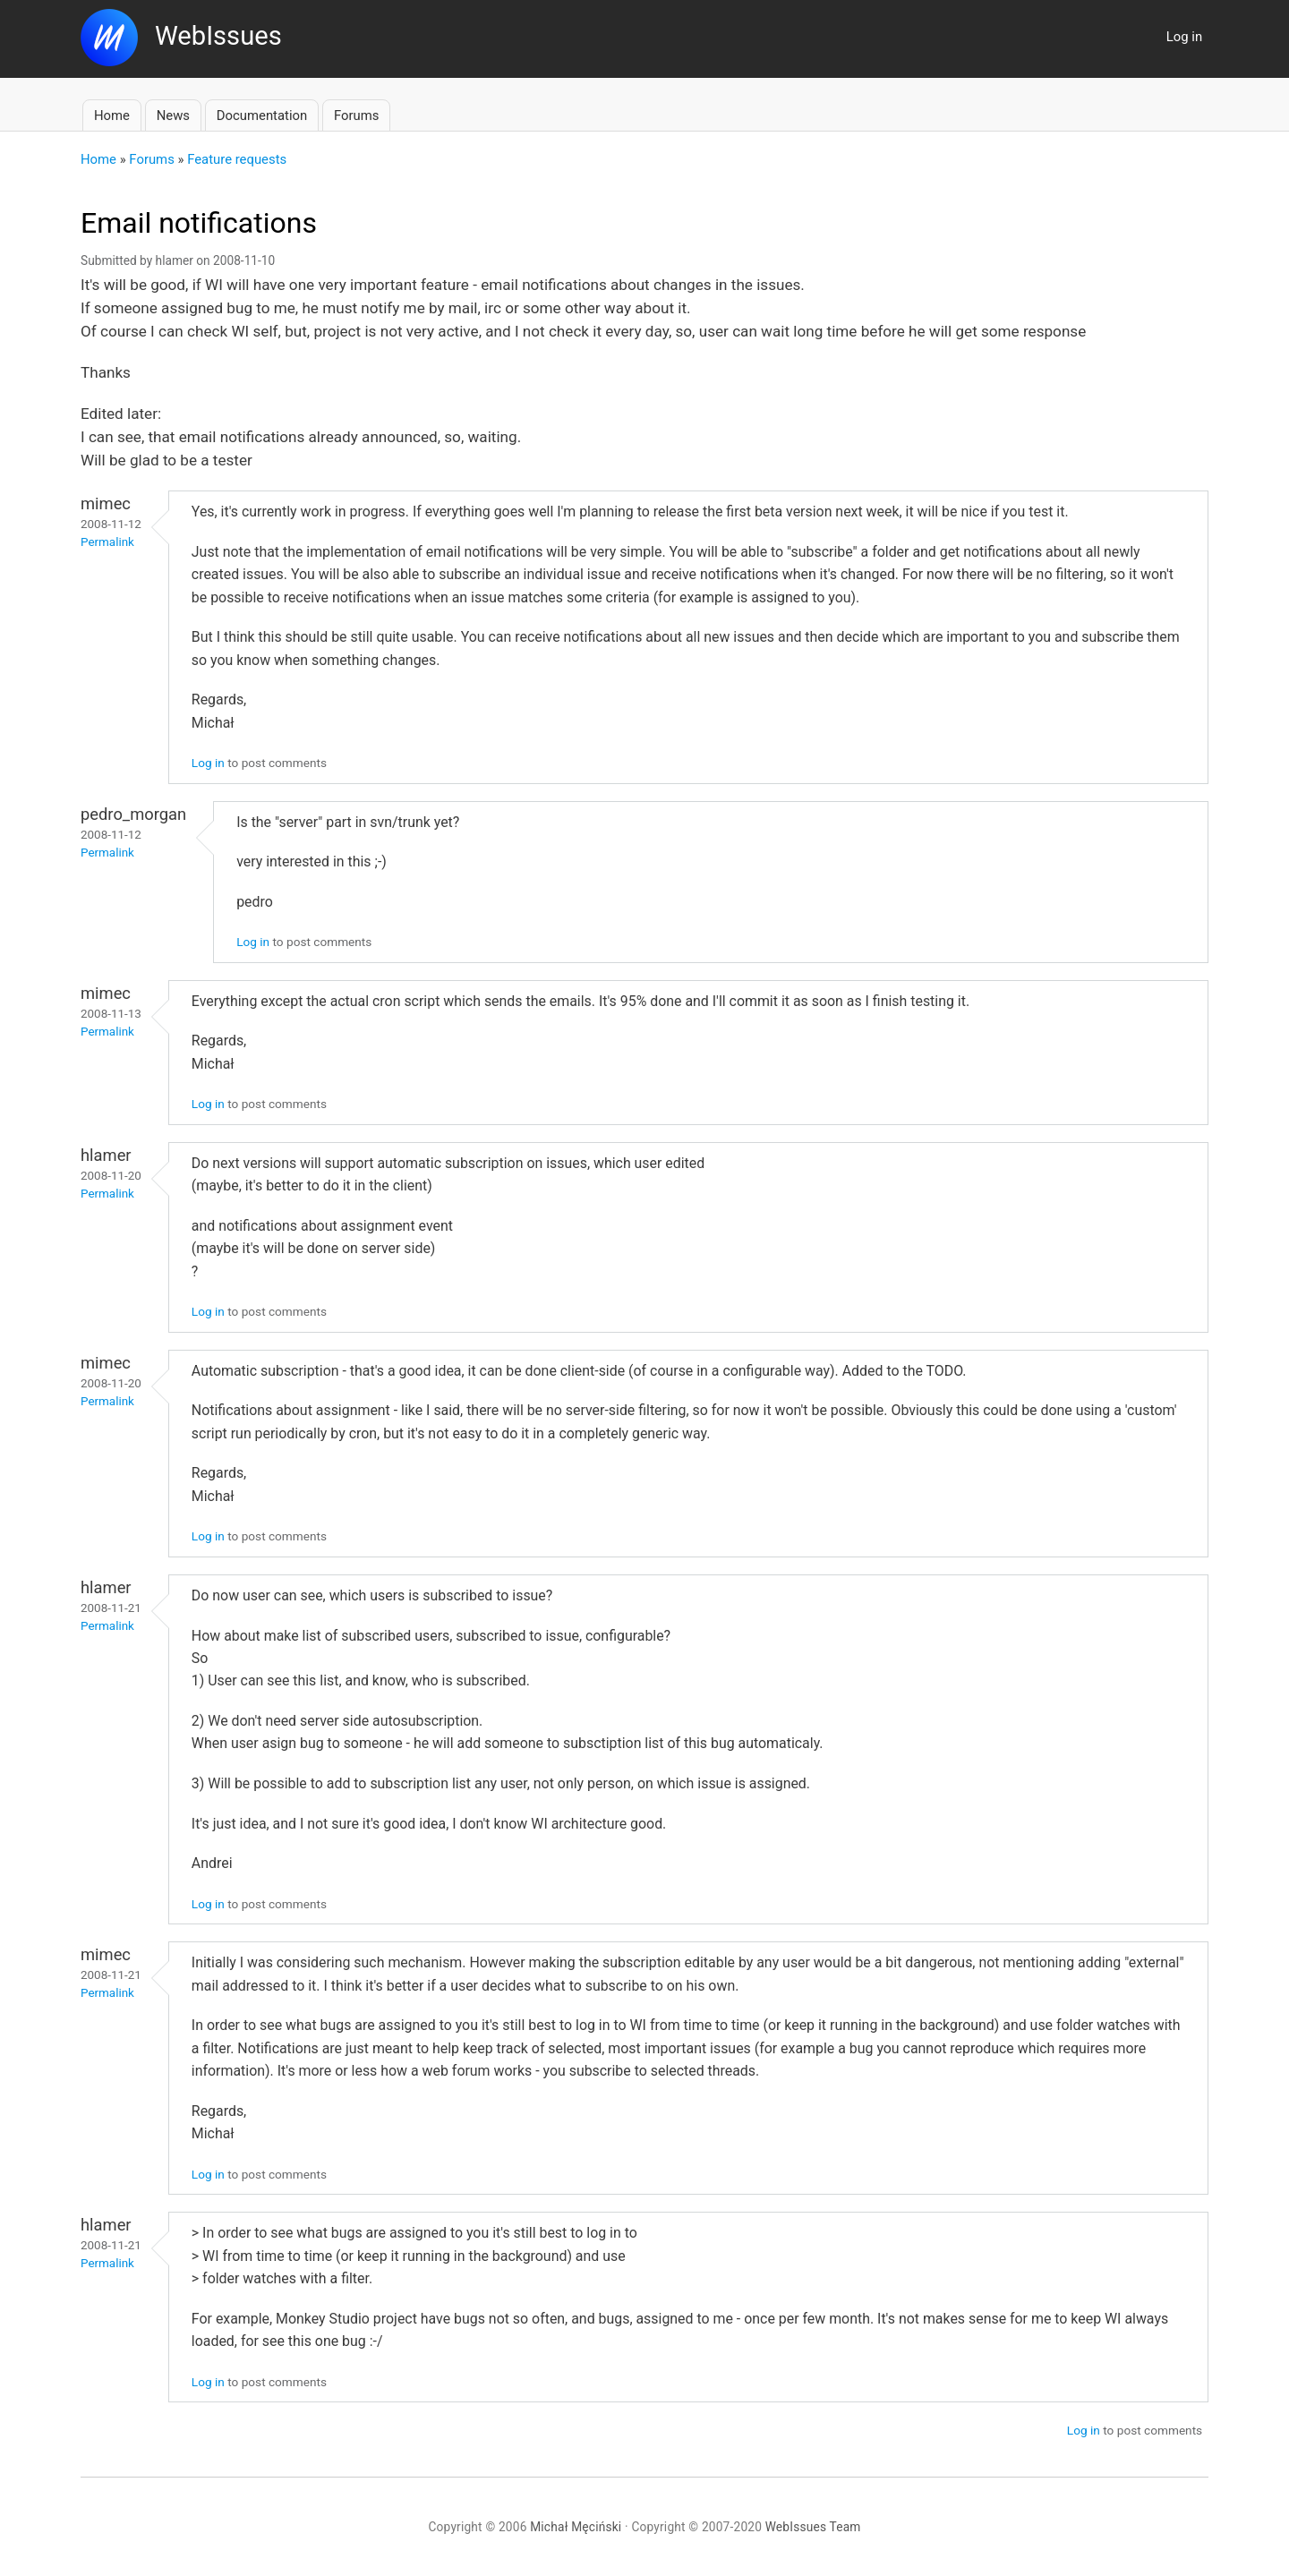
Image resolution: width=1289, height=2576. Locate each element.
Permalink (107, 542)
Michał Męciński (575, 2527)
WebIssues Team (813, 2527)
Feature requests (236, 159)
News (173, 115)
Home (112, 115)
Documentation (262, 115)
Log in (1184, 37)
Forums (356, 115)
